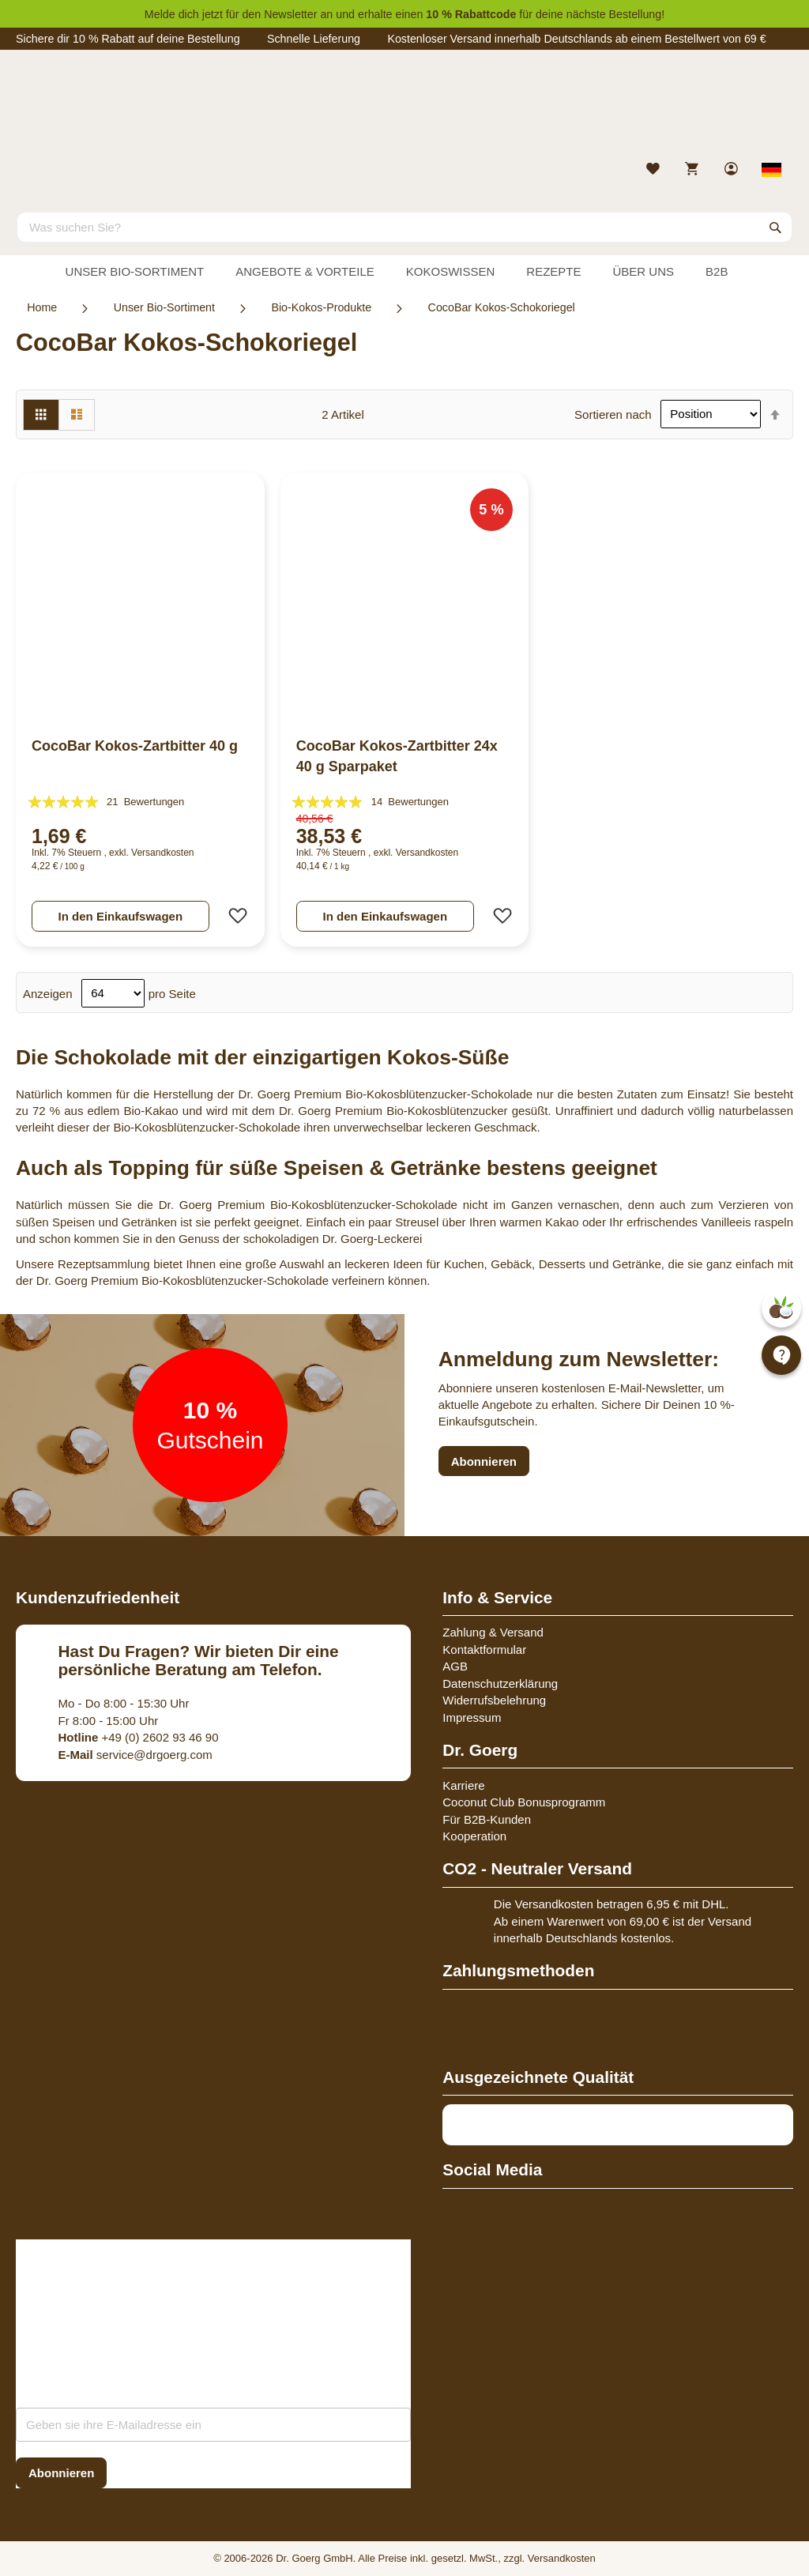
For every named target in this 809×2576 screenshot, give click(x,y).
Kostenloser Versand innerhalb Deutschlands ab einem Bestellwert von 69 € (576, 38)
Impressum (471, 1717)
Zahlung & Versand (493, 1632)
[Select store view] (772, 170)
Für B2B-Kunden (486, 1819)
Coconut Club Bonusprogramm (523, 1802)
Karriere (463, 1785)
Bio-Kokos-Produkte (321, 307)
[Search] (776, 227)
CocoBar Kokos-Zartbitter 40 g (135, 746)
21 (145, 802)
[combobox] (404, 227)
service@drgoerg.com (135, 1754)
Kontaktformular (484, 1649)
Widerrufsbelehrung (494, 1700)
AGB (455, 1666)
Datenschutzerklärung (500, 1683)
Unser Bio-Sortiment (164, 307)
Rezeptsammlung (104, 1264)
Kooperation (474, 1836)
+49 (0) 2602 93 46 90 (138, 1737)
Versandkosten (162, 852)
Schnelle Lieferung (313, 38)
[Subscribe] (61, 2472)
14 (410, 802)
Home (42, 307)
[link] (733, 170)
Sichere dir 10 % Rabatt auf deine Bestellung (128, 38)
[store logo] (404, 109)
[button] (233, 915)
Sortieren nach (613, 413)
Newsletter (290, 14)
